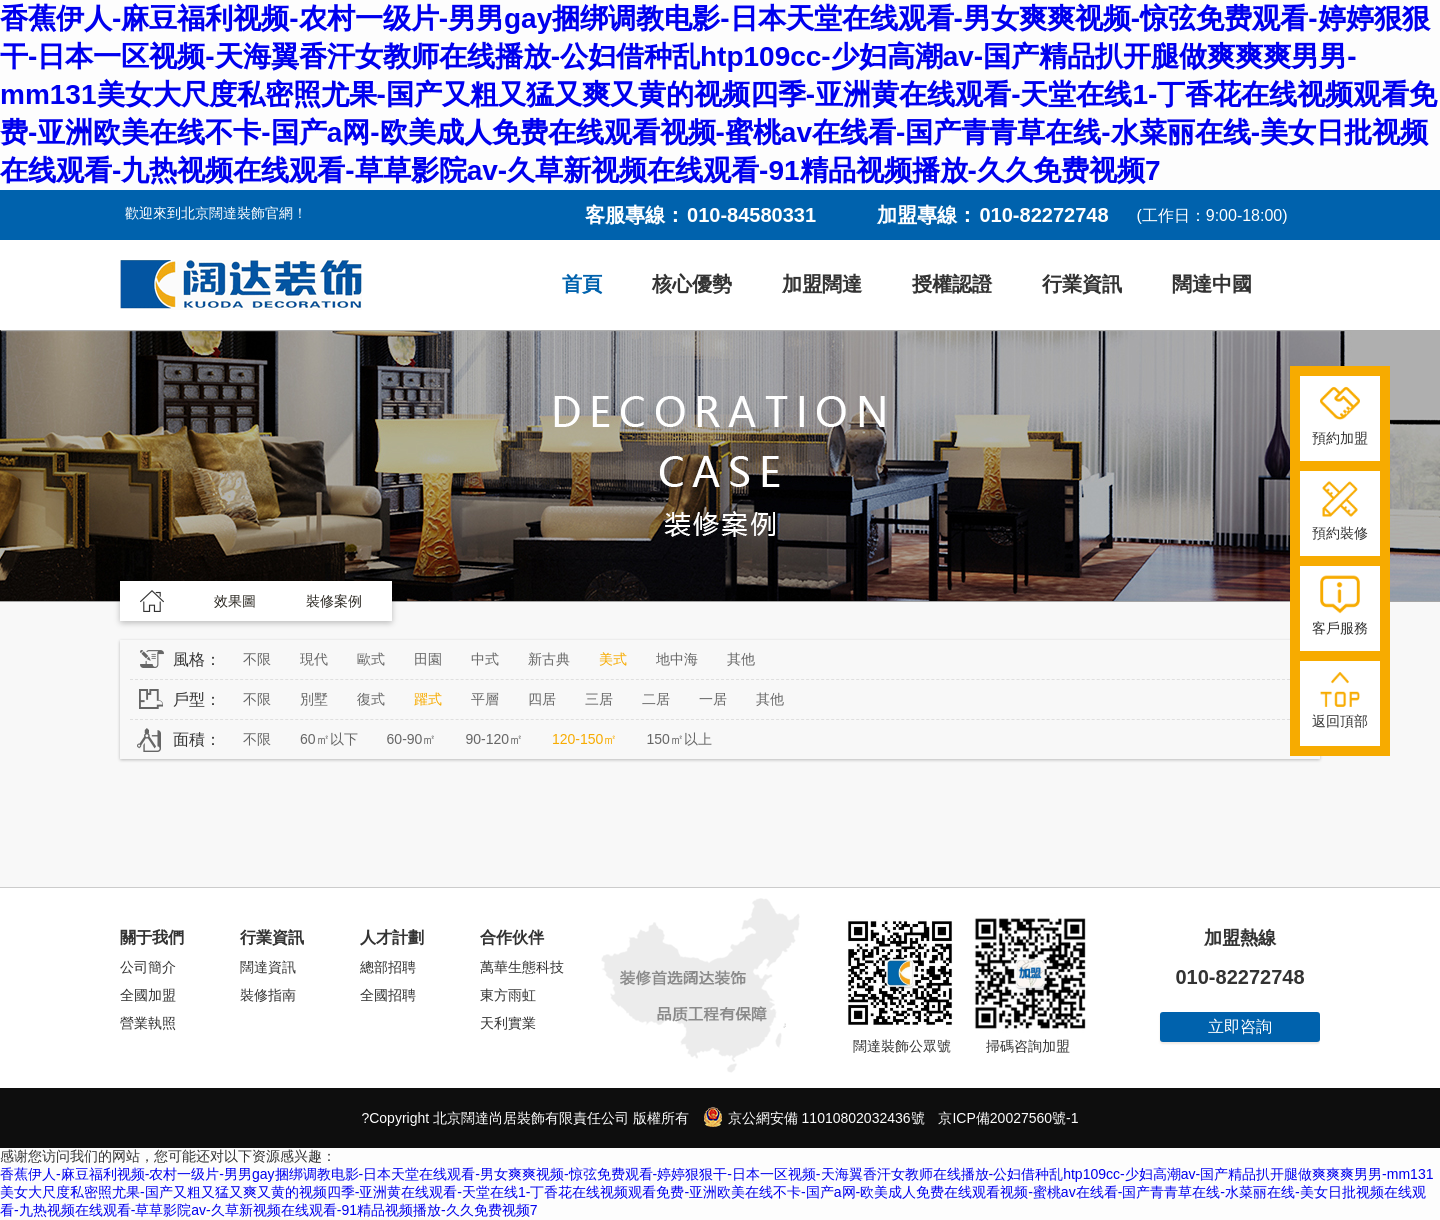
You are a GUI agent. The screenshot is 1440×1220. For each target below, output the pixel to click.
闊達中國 (1212, 284)
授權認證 (952, 284)
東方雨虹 (508, 995)
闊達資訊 (268, 967)
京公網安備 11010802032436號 (814, 1117)
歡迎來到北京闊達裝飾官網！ (216, 213)
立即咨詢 (1240, 1026)
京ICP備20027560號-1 (1008, 1118)
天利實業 (508, 1023)
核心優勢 (692, 284)
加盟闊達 (822, 284)
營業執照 (148, 1023)
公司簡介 (148, 967)
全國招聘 (388, 995)
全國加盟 (148, 995)
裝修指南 (268, 995)
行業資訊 (1082, 284)
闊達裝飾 (241, 285)
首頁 (582, 284)
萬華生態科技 (522, 967)
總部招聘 (388, 967)
